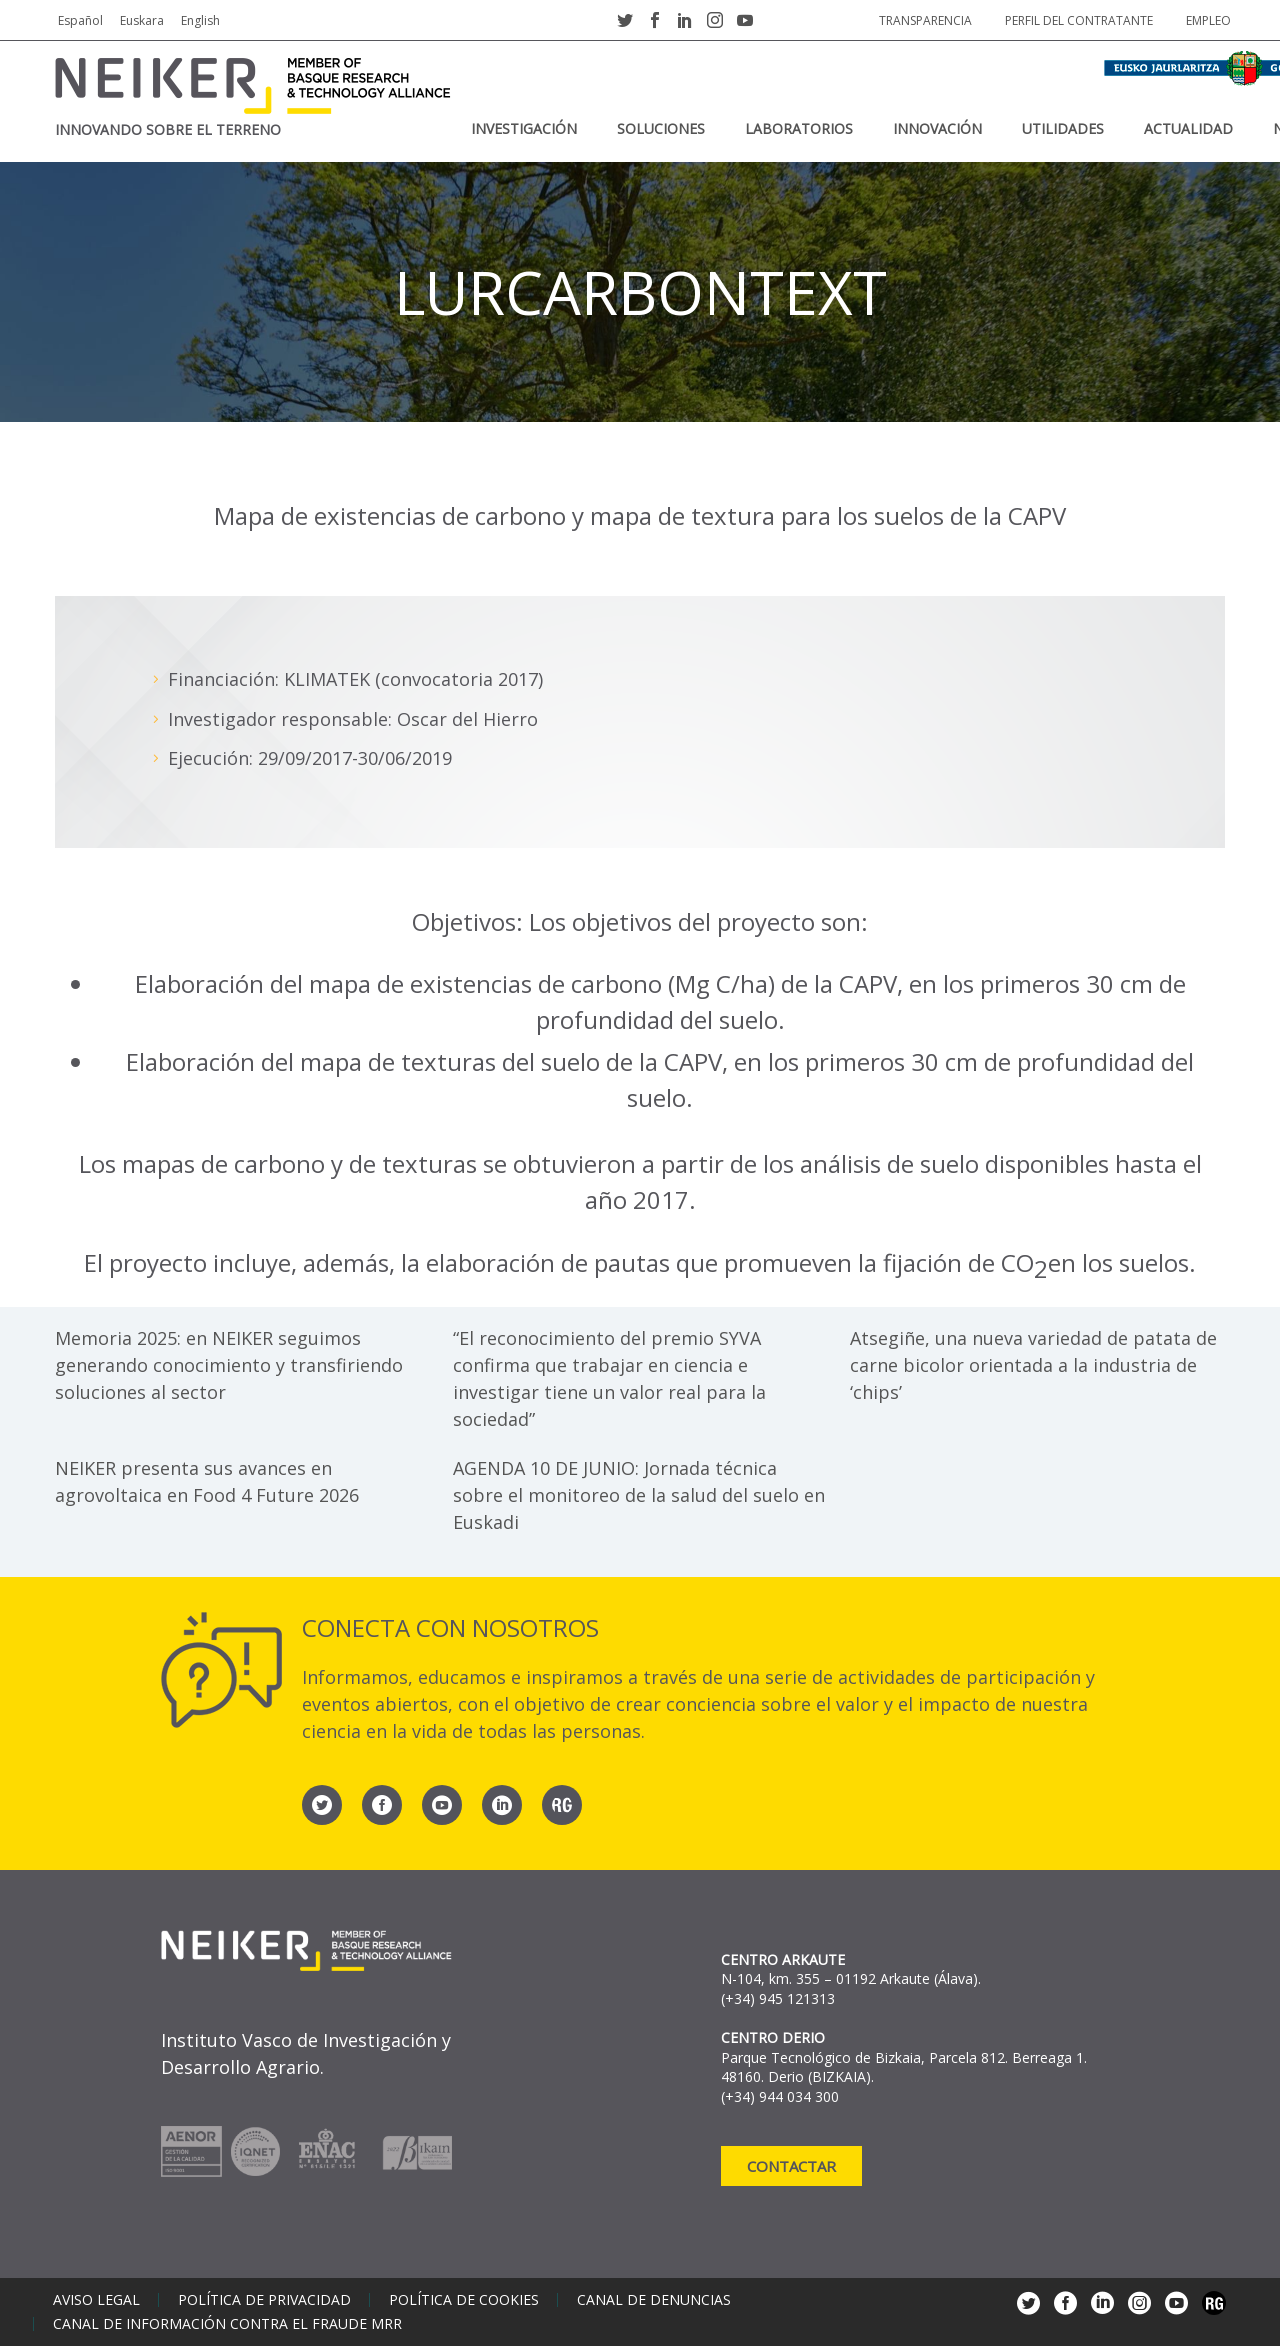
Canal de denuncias (654, 2300)
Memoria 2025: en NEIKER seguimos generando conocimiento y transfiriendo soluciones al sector (229, 1365)
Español (80, 20)
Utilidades (1063, 128)
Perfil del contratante (1079, 20)
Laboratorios (799, 128)
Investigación (524, 128)
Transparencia (925, 20)
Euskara (142, 20)
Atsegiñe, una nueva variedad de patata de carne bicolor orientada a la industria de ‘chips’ (1033, 1365)
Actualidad (1188, 128)
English (200, 20)
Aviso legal (96, 2300)
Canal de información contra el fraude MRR (227, 2324)
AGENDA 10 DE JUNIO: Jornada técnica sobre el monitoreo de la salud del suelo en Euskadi (639, 1495)
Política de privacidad (264, 2300)
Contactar (791, 2166)
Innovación (937, 128)
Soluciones (661, 128)
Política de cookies (464, 2300)
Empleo (1208, 20)
